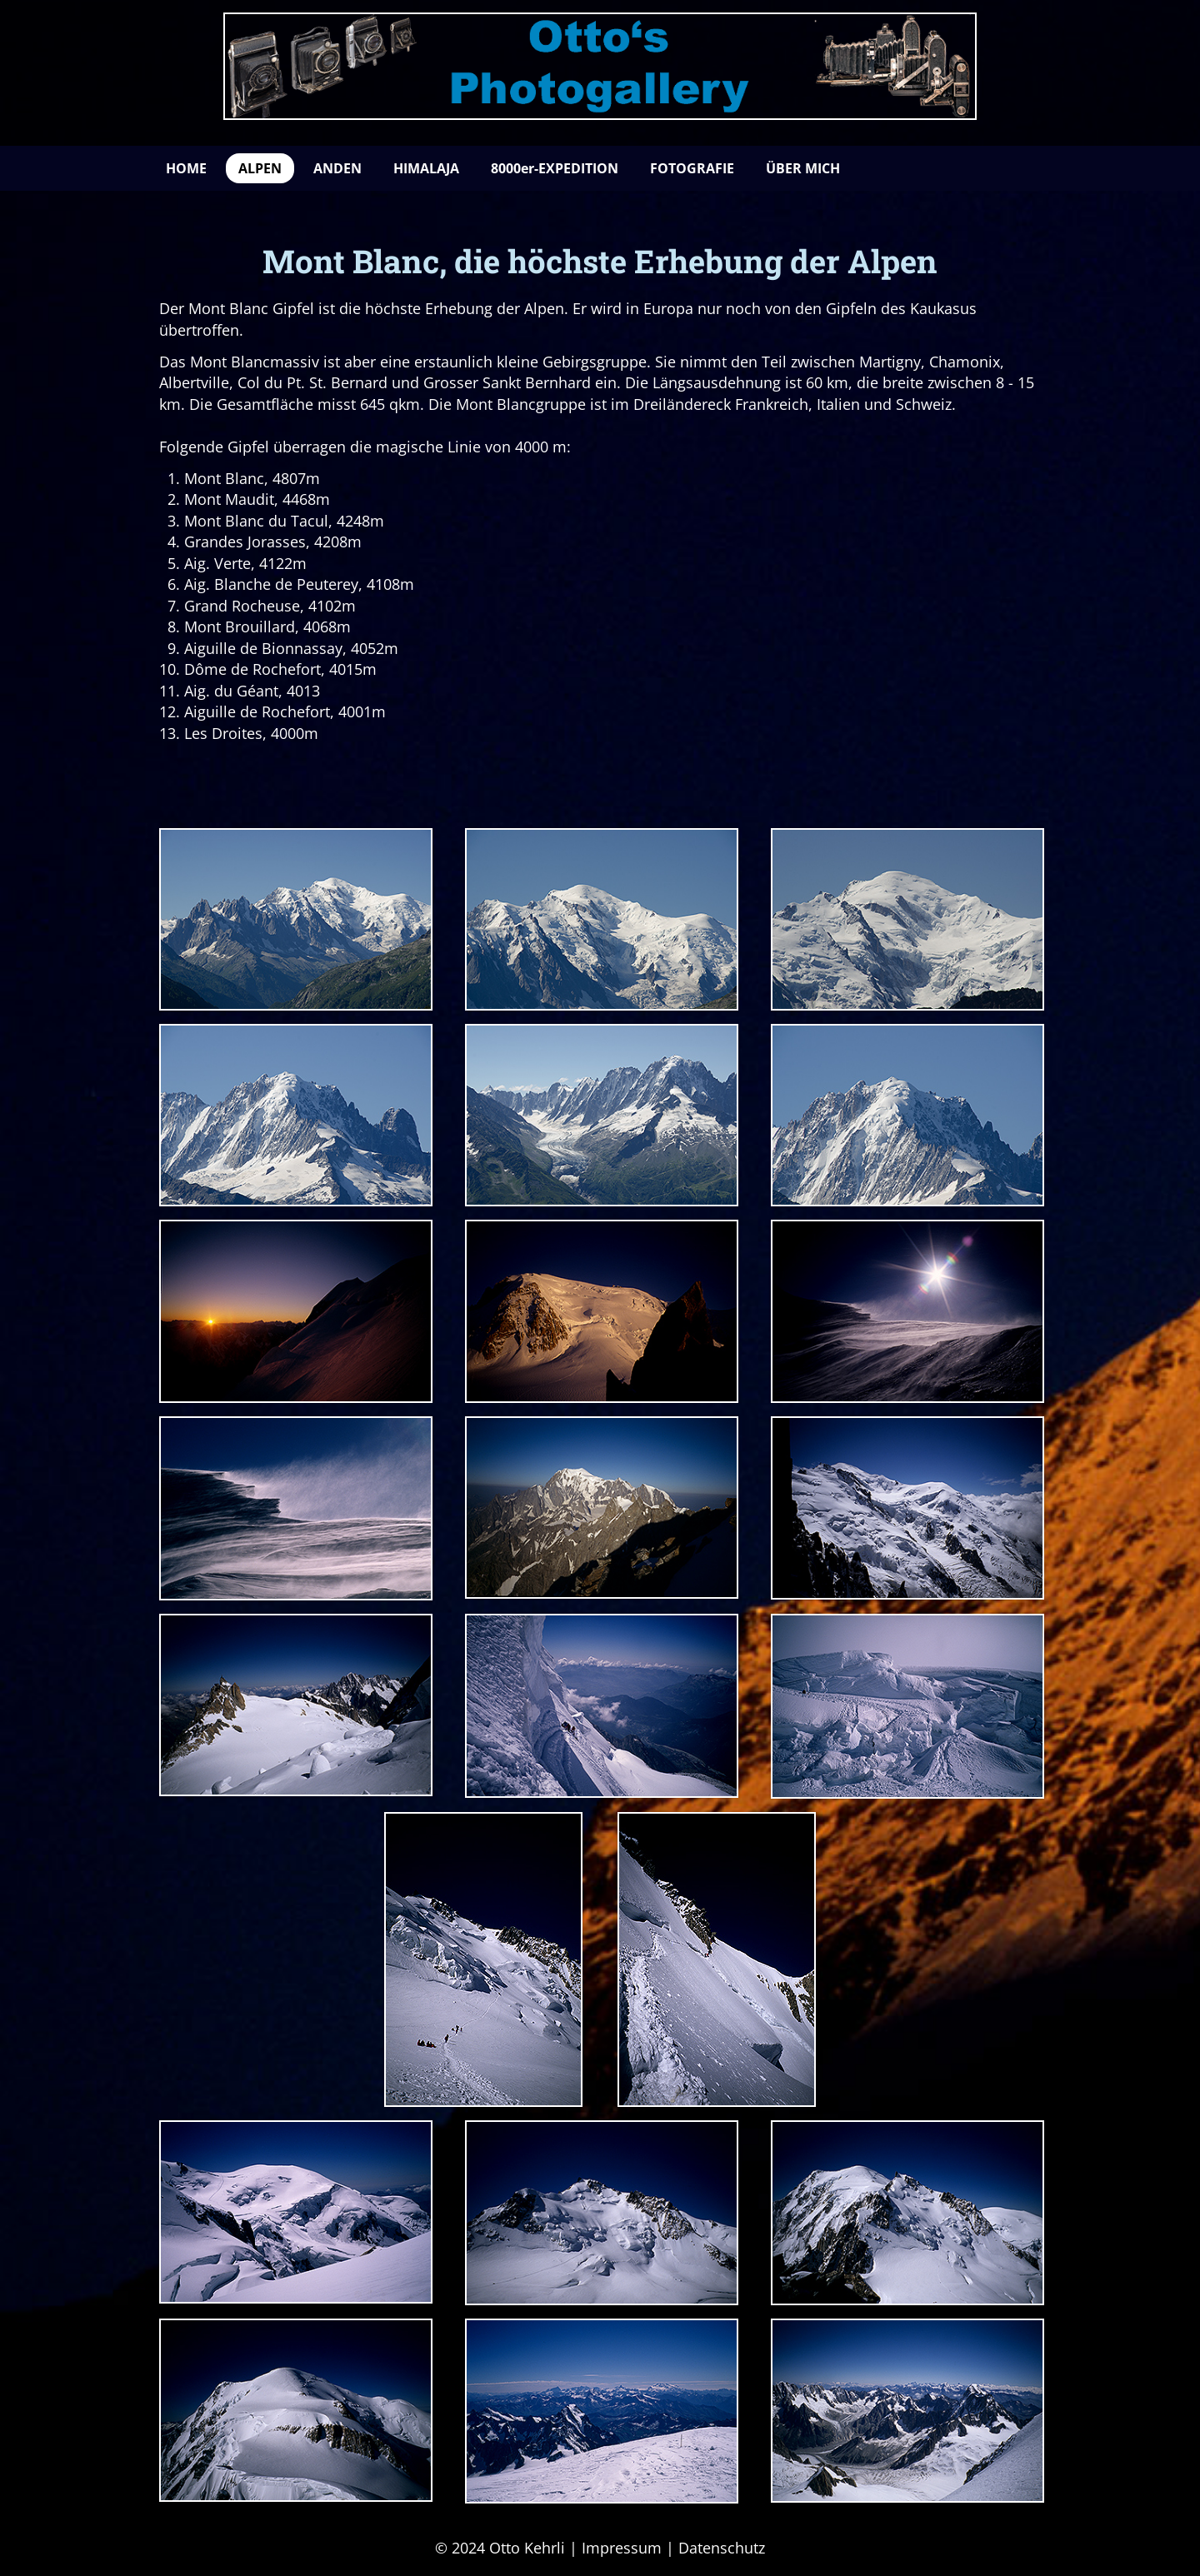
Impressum (622, 2548)
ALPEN (260, 168)
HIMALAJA (426, 168)
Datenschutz (721, 2548)
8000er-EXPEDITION (554, 168)
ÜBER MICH (803, 168)
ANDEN (337, 168)
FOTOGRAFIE (692, 168)
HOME (186, 168)
